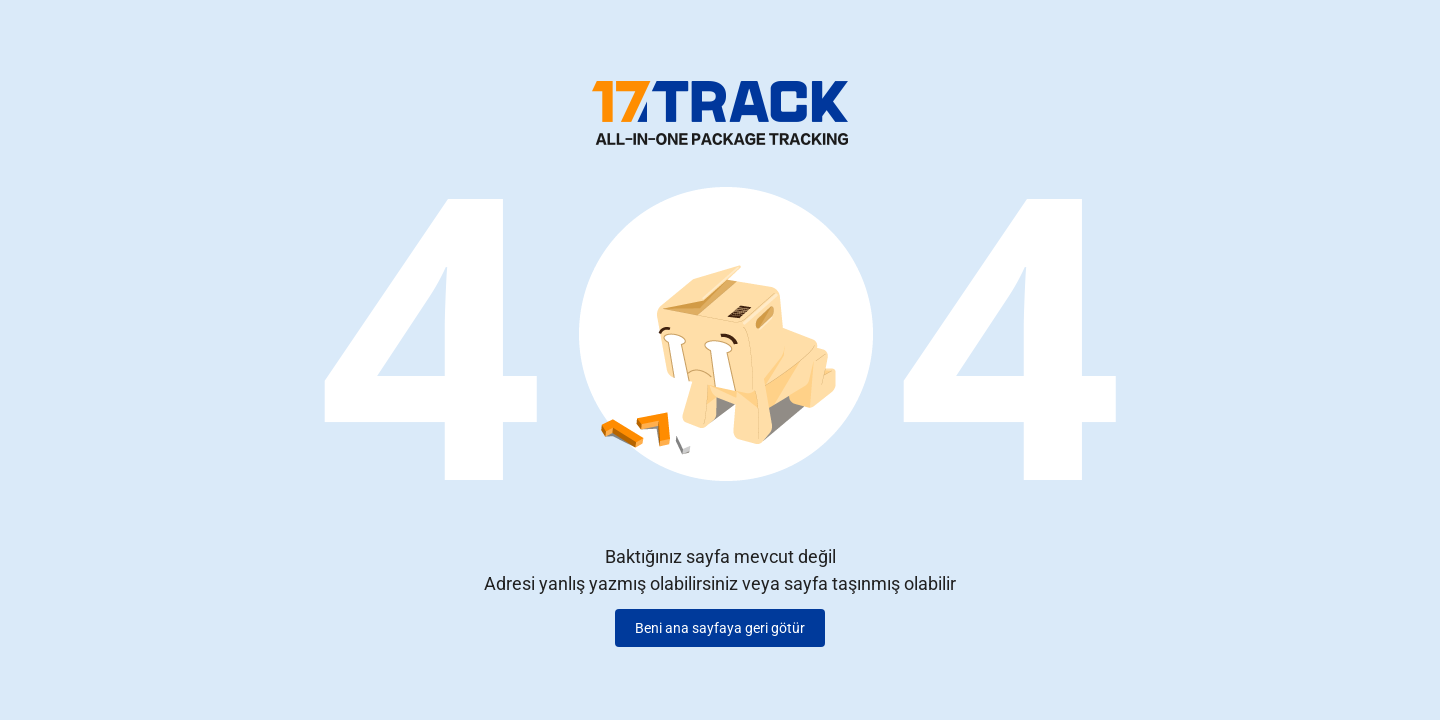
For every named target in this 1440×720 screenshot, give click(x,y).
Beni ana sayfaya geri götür (720, 628)
